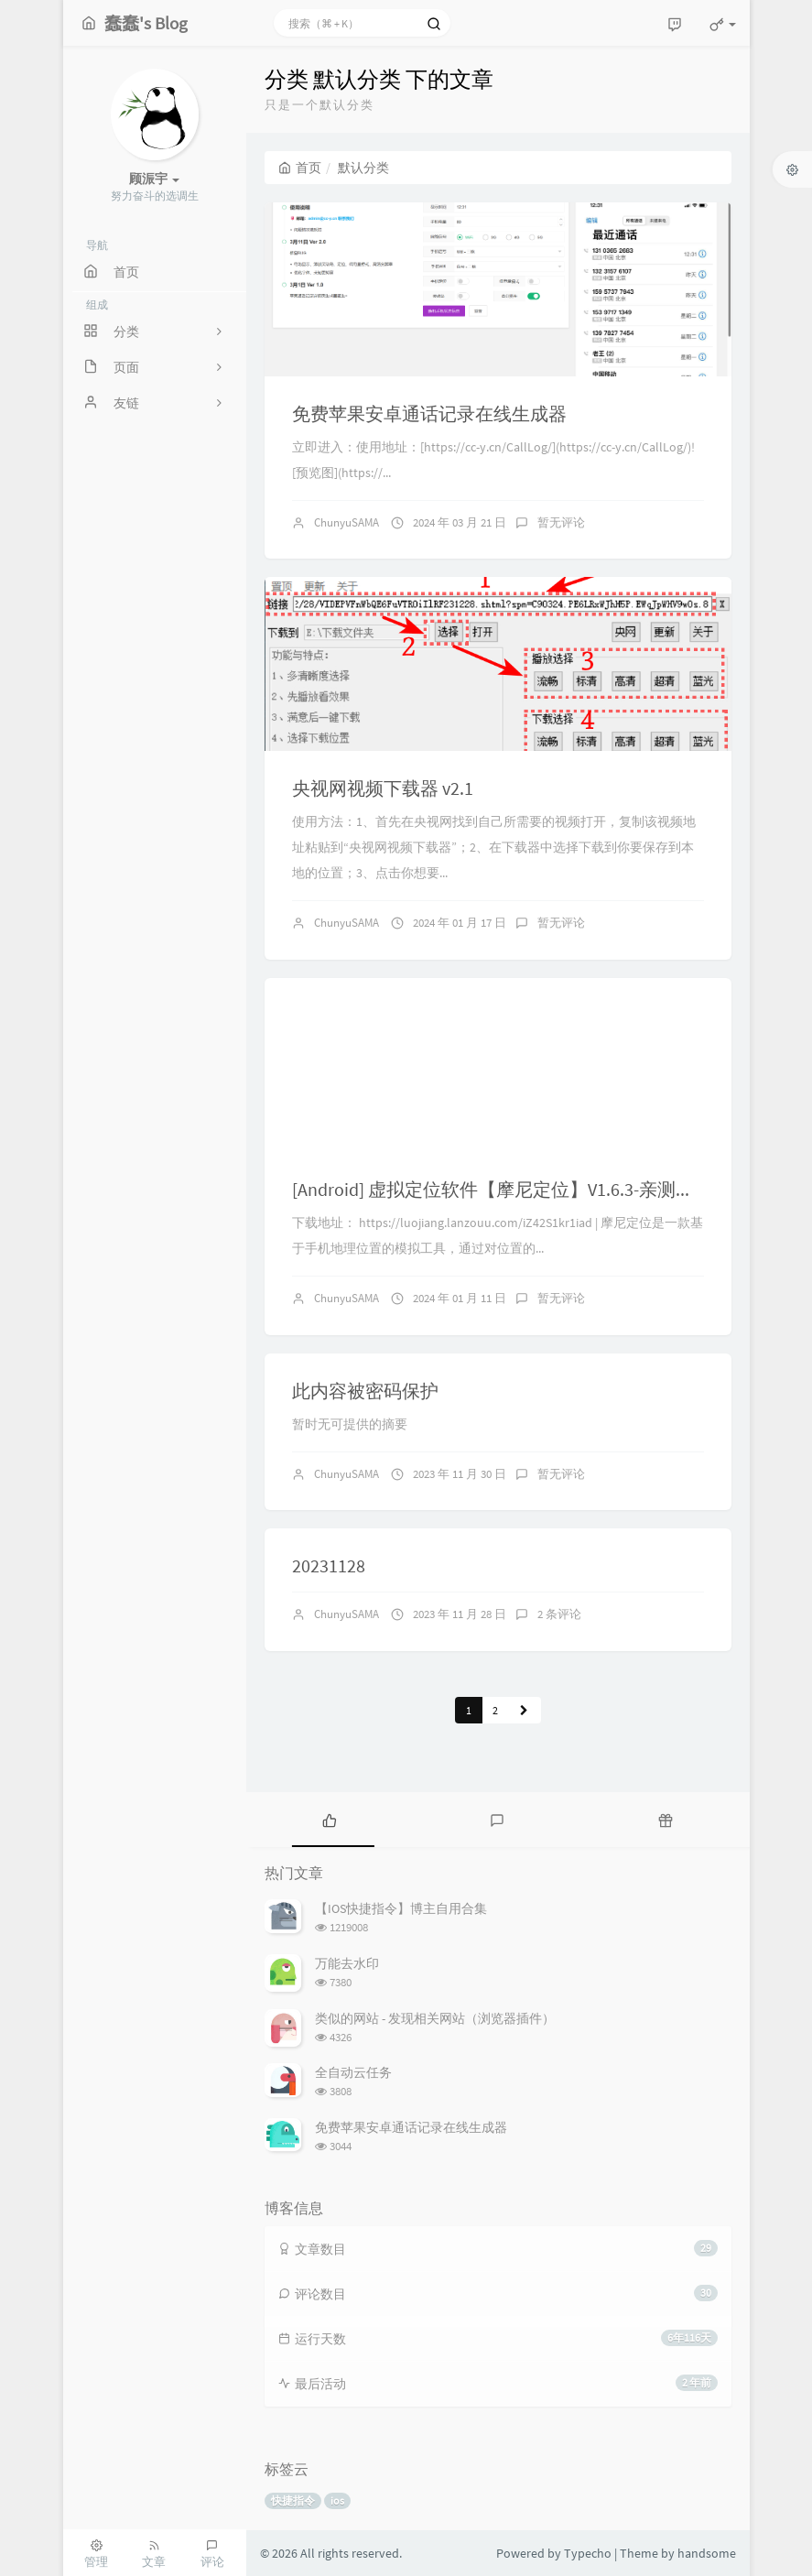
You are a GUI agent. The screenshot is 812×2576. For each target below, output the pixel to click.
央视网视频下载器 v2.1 (382, 788)
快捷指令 (293, 2500)
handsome (706, 2553)
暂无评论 (561, 522)
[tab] (330, 1819)
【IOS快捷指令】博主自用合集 (401, 1908)
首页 (299, 167)
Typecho (588, 2553)
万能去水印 (347, 1963)
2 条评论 (559, 1614)
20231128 (328, 1565)
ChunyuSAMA (346, 522)
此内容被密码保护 (365, 1390)
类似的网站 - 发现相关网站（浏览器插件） (435, 2018)
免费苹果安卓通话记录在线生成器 (429, 413)
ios (337, 2500)
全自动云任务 (353, 2072)
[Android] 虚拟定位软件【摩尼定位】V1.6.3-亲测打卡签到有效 (538, 1189)
